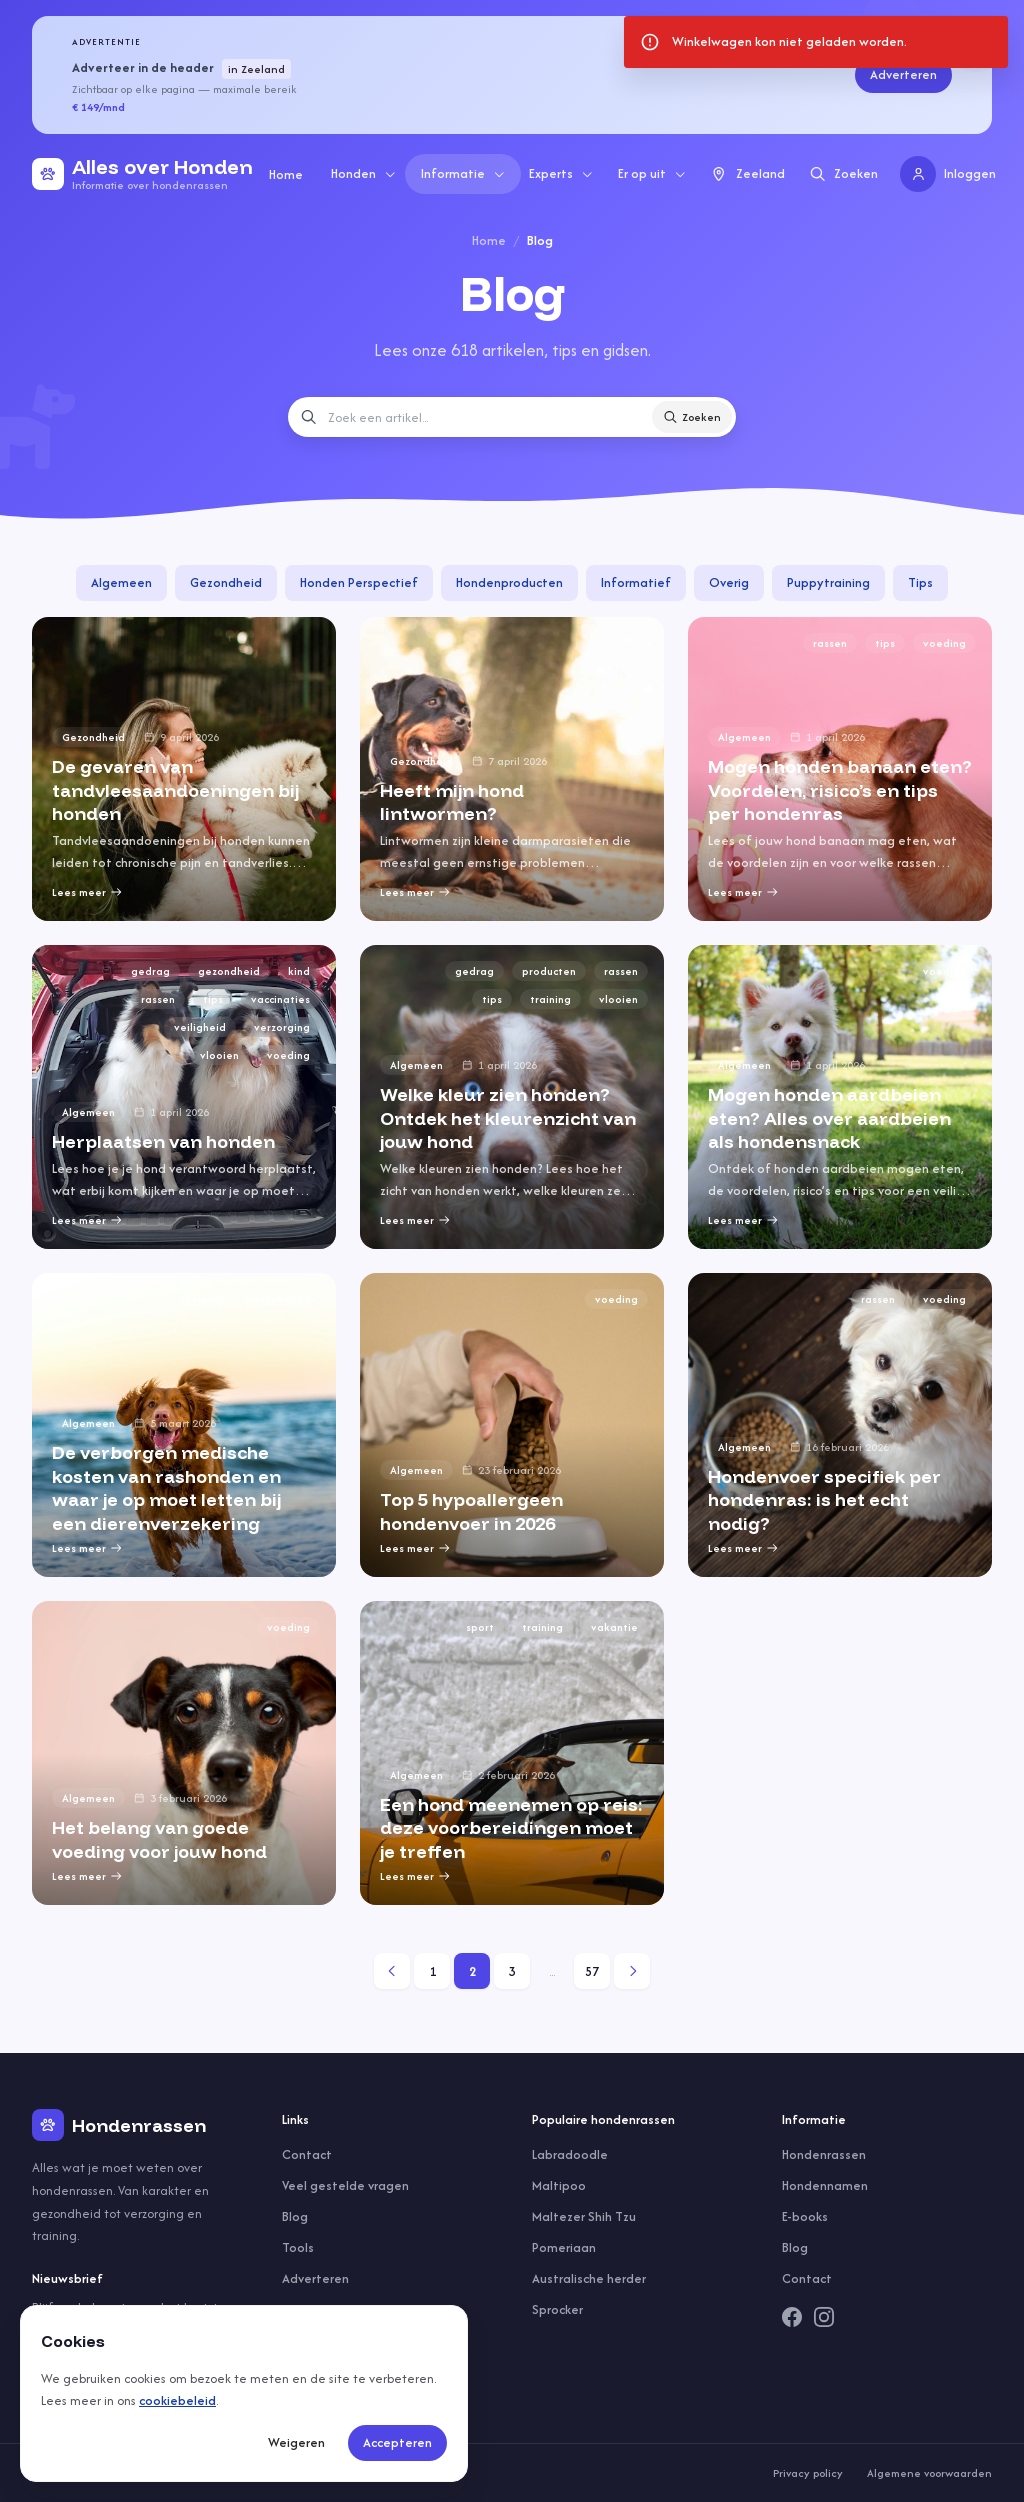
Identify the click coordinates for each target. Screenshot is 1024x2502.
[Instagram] (824, 2317)
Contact (307, 2154)
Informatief (636, 582)
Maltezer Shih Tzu (584, 2216)
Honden (364, 173)
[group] (184, 769)
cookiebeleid (177, 2400)
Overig (729, 582)
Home (286, 174)
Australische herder (589, 2278)
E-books (805, 2216)
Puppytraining (828, 582)
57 (592, 1971)
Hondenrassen (824, 2154)
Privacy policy (808, 2473)
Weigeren (296, 2442)
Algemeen (121, 582)
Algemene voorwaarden (929, 2473)
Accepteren (397, 2442)
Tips (920, 582)
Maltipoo (559, 2185)
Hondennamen (825, 2185)
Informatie (463, 173)
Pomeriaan (564, 2247)
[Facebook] (792, 2317)
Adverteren (903, 74)
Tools (298, 2247)
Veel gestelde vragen (345, 2185)
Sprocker (557, 2309)
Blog (295, 2216)
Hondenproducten (509, 582)
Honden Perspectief (359, 582)
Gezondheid (226, 582)
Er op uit (652, 173)
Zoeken (692, 417)
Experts (561, 173)
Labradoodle (570, 2154)
